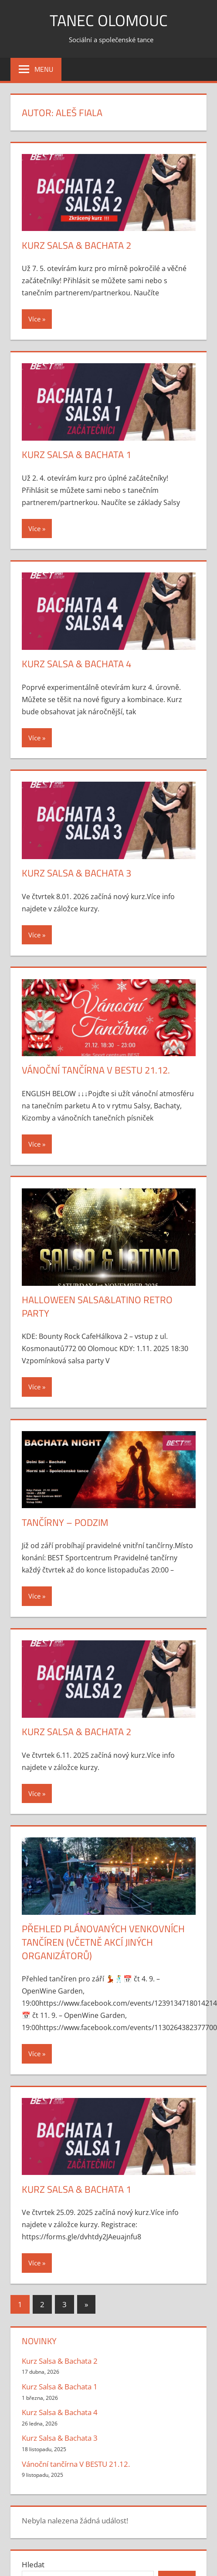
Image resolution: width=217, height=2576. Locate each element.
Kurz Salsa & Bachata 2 (76, 245)
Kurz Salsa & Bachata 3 (76, 873)
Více (34, 318)
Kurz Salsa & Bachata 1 (76, 454)
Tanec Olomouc (109, 20)
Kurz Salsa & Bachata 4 (76, 663)
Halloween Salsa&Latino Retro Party (97, 1306)
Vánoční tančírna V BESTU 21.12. (96, 1070)
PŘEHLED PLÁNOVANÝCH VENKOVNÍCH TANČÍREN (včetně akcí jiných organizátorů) (103, 1942)
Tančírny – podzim (65, 1522)
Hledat (33, 2564)
